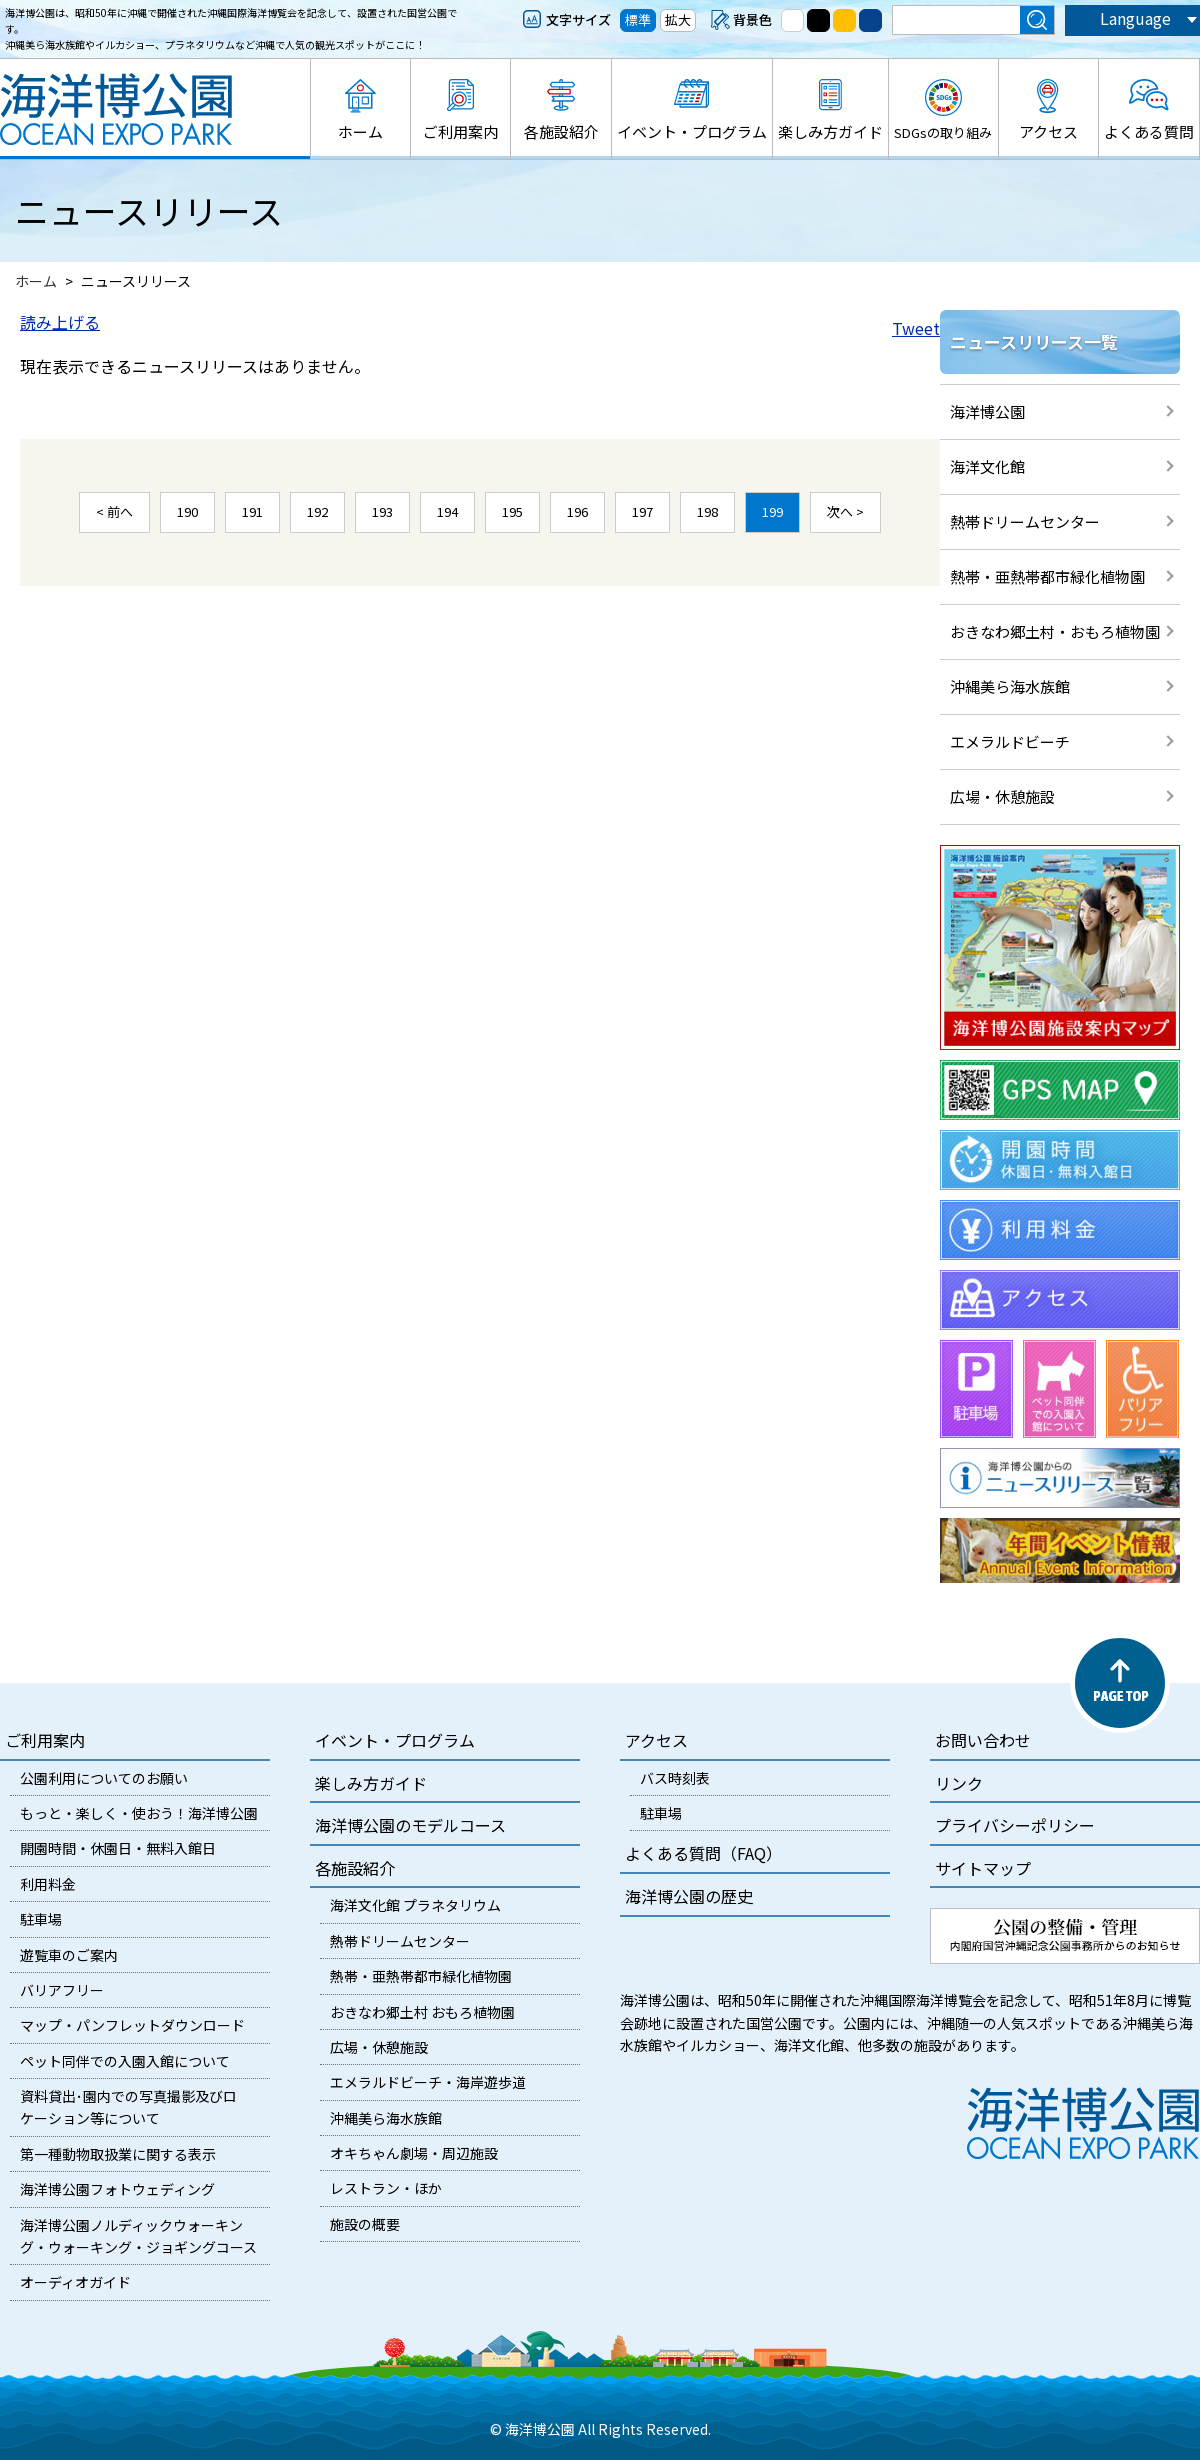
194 (447, 511)
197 (642, 511)
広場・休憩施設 (1002, 796)
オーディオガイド (75, 2282)
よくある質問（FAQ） (703, 1853)
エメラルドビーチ (1010, 741)
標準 (638, 19)
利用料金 (48, 1884)
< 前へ (114, 511)
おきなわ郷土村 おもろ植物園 (422, 2012)
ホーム (360, 131)
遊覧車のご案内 (69, 1955)
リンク (959, 1783)
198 (707, 511)
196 (577, 511)
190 (187, 511)
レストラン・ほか (386, 2188)
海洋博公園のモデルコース (410, 1825)
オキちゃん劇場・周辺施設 (414, 2153)
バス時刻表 (675, 1778)
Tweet (916, 328)
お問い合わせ (983, 1740)
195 (512, 511)
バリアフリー (62, 1990)
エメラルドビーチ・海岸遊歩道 (428, 2082)
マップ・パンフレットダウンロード (132, 2025)
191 (252, 511)
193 (382, 511)
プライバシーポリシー (1015, 1825)
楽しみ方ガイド (830, 131)
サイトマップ (983, 1868)
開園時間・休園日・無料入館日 (118, 1848)
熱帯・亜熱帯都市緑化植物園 (1047, 576)
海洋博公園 (987, 411)
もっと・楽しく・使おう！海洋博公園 (139, 1813)
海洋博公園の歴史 (689, 1896)
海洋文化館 (987, 466)
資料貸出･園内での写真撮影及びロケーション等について (128, 2107)
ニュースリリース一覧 (1034, 341)
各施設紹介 (561, 131)
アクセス (1048, 131)
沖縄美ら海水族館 (1010, 686)
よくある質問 (1149, 131)
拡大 (678, 19)
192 (317, 511)
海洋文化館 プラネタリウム (415, 1905)
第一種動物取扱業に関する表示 (118, 2154)
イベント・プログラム (692, 131)
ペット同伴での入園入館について (125, 2061)
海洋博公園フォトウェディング (117, 2189)
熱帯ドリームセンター (1025, 521)
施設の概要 (365, 2224)
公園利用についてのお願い (104, 1778)
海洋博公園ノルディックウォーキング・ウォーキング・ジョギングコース (138, 2236)
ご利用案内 (460, 131)
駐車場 (41, 1919)
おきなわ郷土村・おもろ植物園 (1055, 631)
